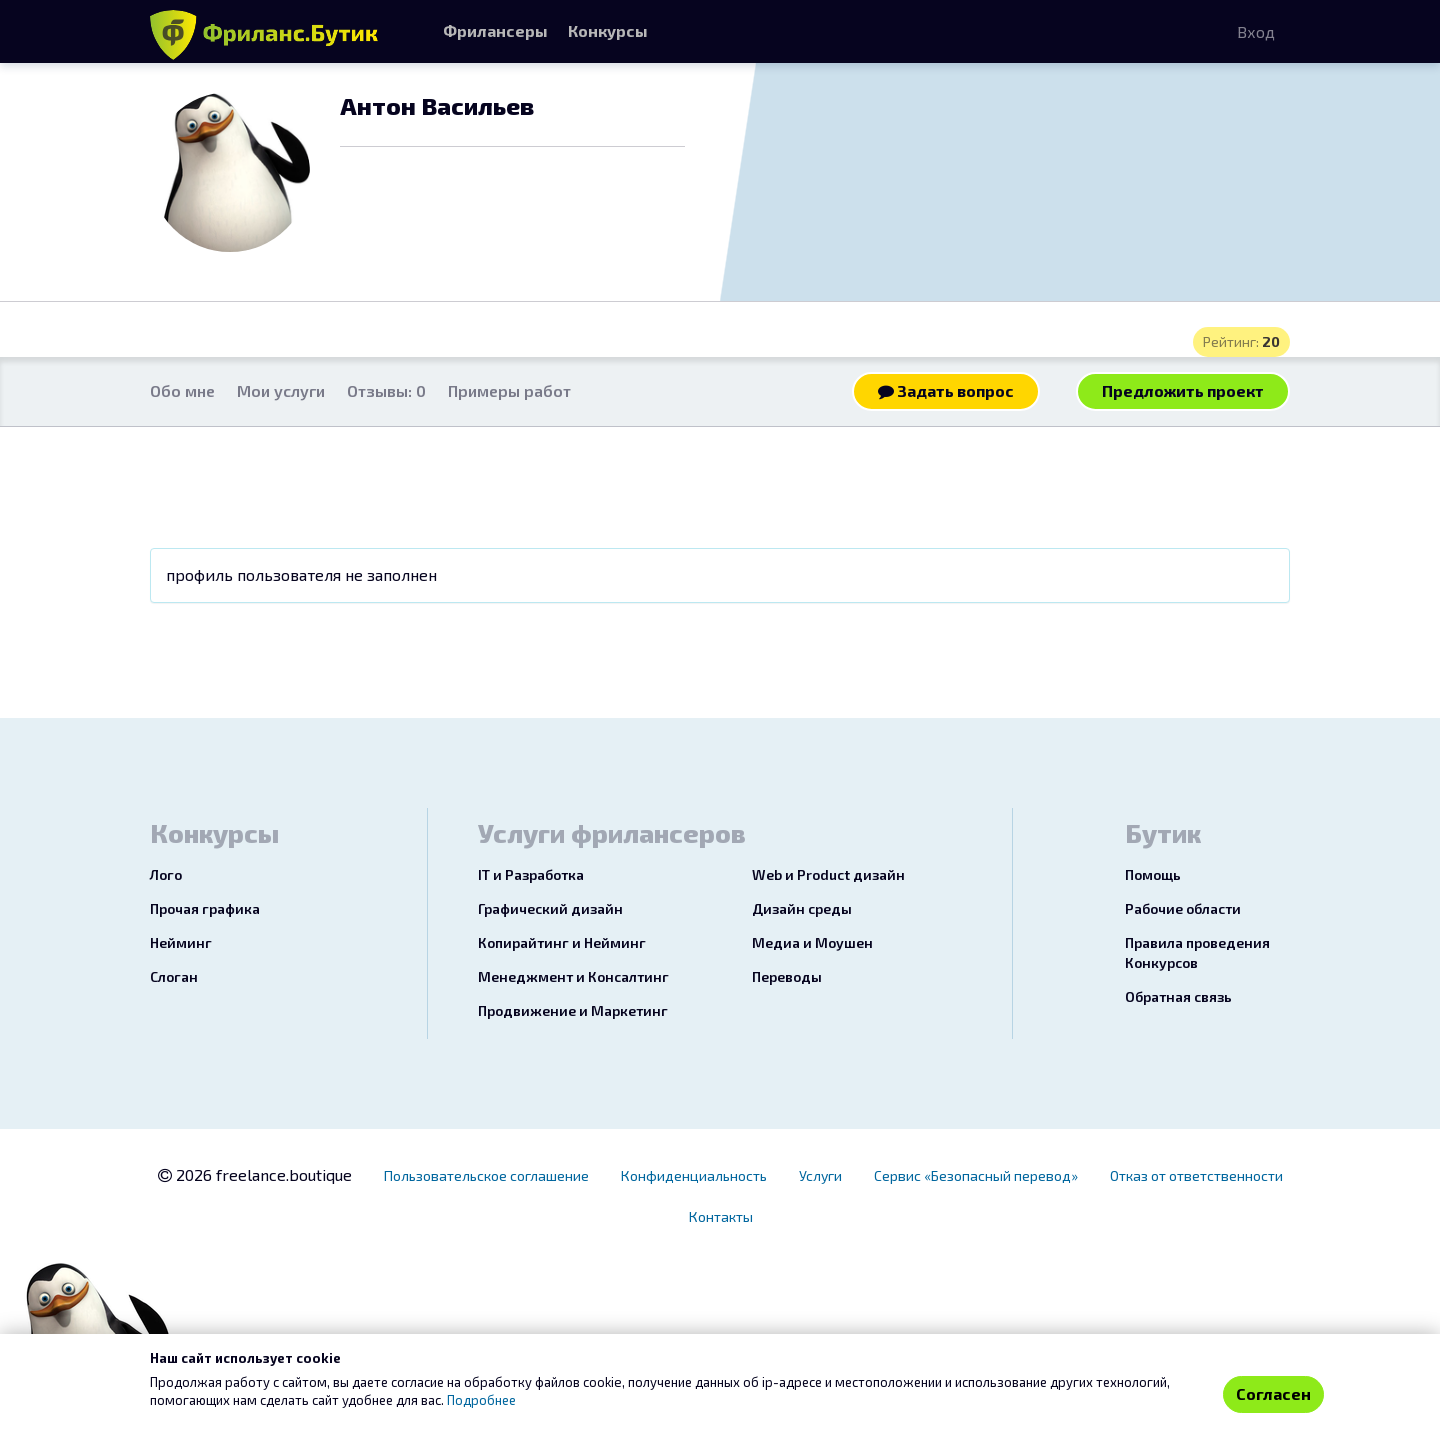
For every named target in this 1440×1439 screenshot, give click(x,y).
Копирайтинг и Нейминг (562, 942)
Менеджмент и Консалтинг (573, 976)
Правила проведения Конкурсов (1197, 952)
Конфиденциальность (694, 1175)
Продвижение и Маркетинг (573, 1010)
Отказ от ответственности (1196, 1175)
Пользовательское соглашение (486, 1175)
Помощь (1153, 874)
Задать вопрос (946, 390)
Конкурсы (608, 30)
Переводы (787, 976)
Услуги (820, 1175)
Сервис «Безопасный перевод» (976, 1175)
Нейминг (181, 942)
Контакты (721, 1216)
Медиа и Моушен (812, 942)
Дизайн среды (802, 908)
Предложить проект (1183, 390)
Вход (1256, 31)
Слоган (174, 976)
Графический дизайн (550, 908)
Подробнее (481, 1400)
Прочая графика (205, 908)
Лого (166, 874)
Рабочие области (1183, 908)
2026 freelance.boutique (255, 1174)
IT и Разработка (531, 874)
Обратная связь (1178, 996)
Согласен (1273, 1393)
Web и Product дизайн (828, 874)
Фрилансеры (495, 30)
